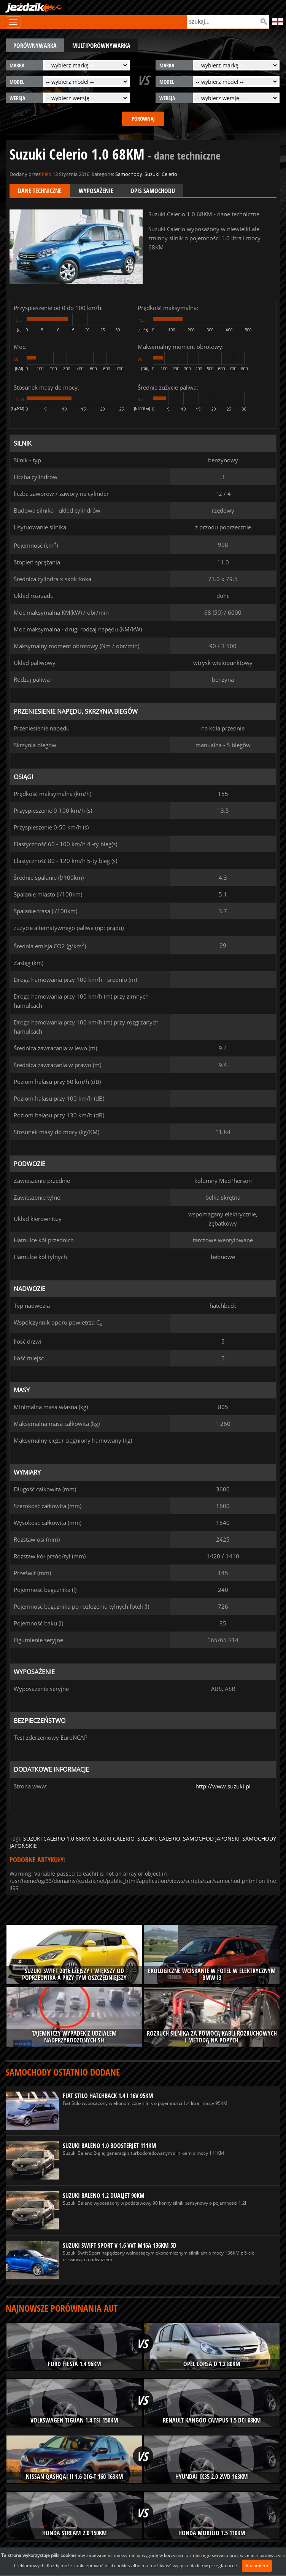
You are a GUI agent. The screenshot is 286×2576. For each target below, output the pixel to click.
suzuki (146, 1838)
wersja (17, 98)
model (17, 81)
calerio (169, 1838)
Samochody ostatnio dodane (63, 2072)
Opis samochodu (152, 191)
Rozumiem (257, 2565)
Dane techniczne (40, 191)
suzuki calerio (114, 1838)
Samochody (128, 174)
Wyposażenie (96, 191)
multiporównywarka (101, 46)
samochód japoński (211, 1838)
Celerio (169, 174)
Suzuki (152, 174)
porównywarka (35, 46)
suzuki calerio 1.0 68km (56, 1838)
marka (17, 65)
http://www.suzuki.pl (223, 1786)
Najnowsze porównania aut (62, 2308)
